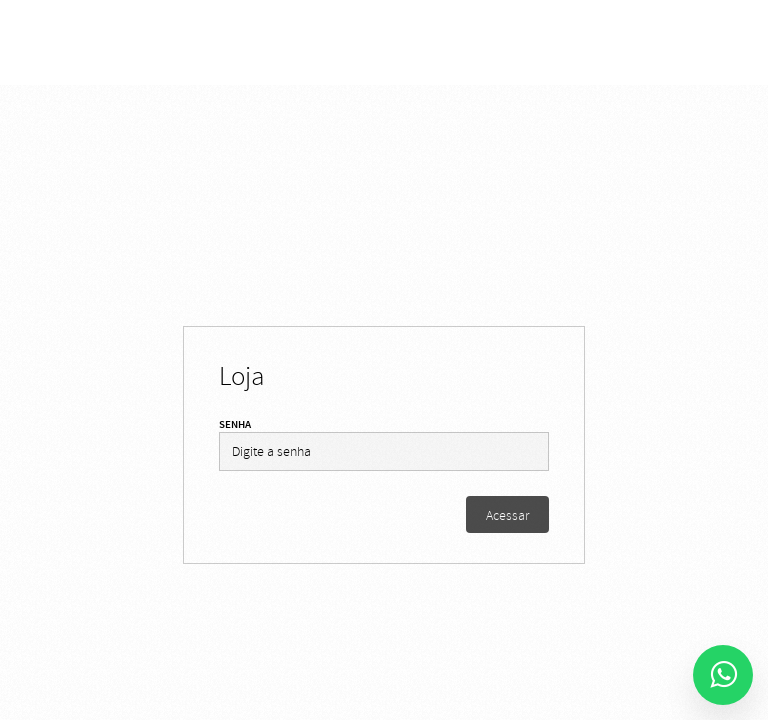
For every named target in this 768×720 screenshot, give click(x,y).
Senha (235, 424)
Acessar (507, 515)
